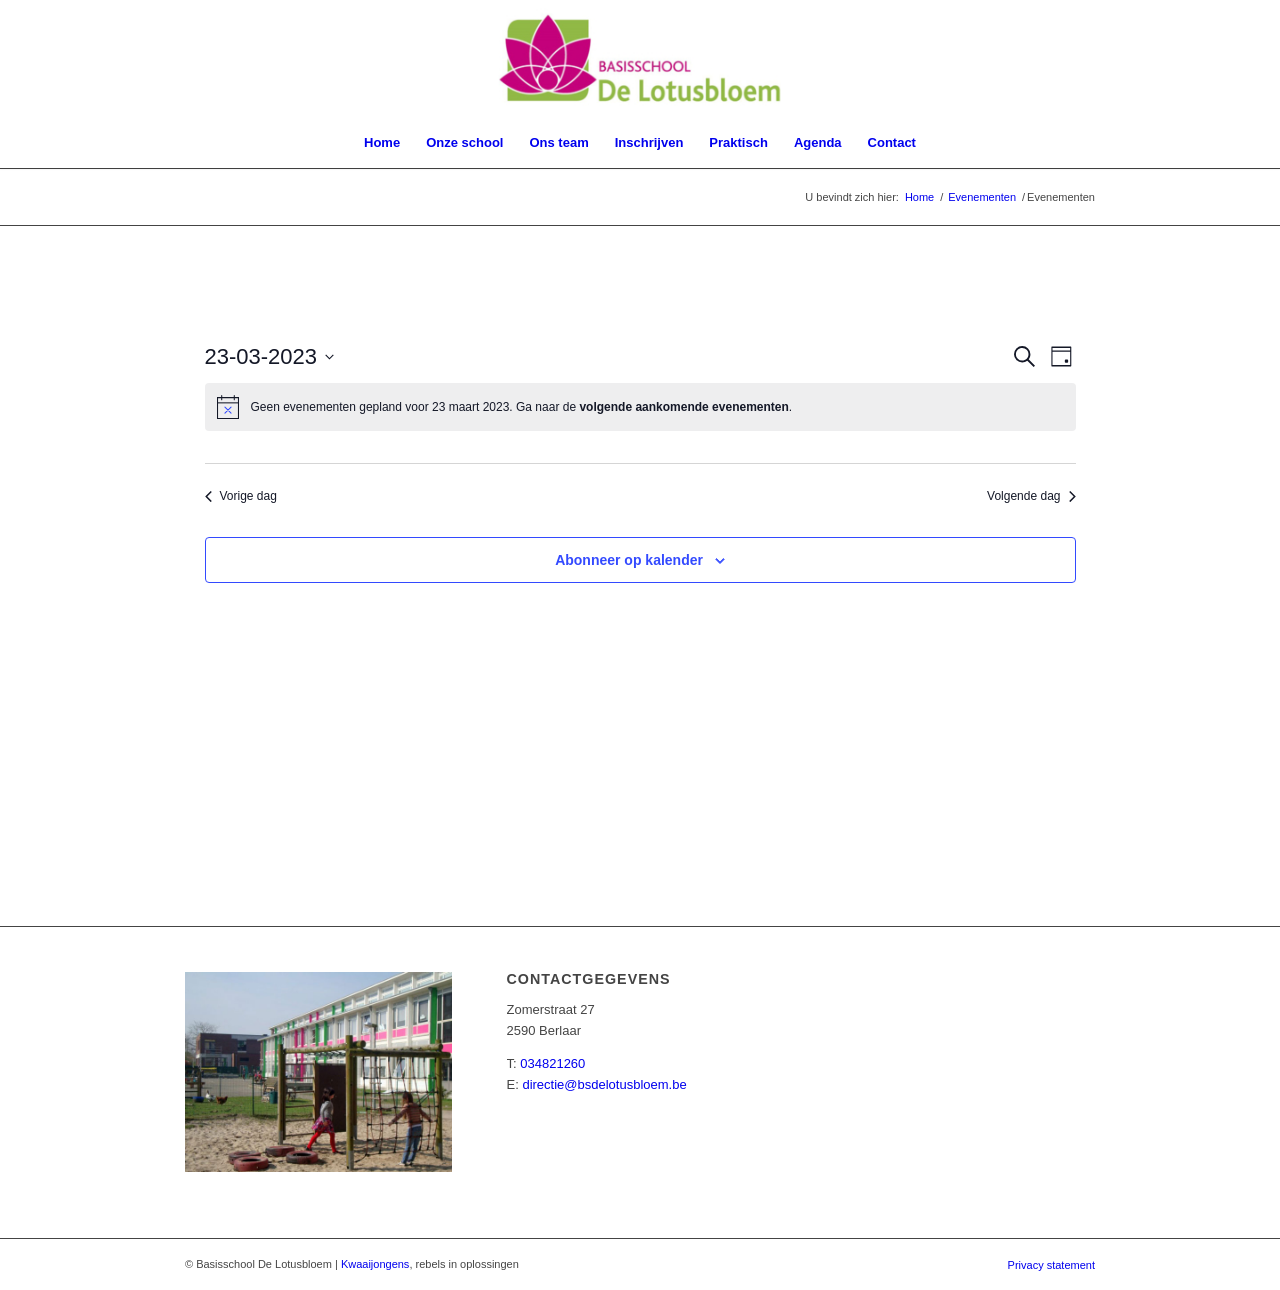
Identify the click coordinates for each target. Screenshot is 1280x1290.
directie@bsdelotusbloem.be (604, 1084)
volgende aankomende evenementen (683, 407)
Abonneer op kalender (629, 560)
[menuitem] (382, 143)
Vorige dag (241, 496)
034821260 (552, 1063)
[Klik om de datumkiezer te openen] (270, 356)
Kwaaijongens (375, 1264)
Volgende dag (1031, 496)
